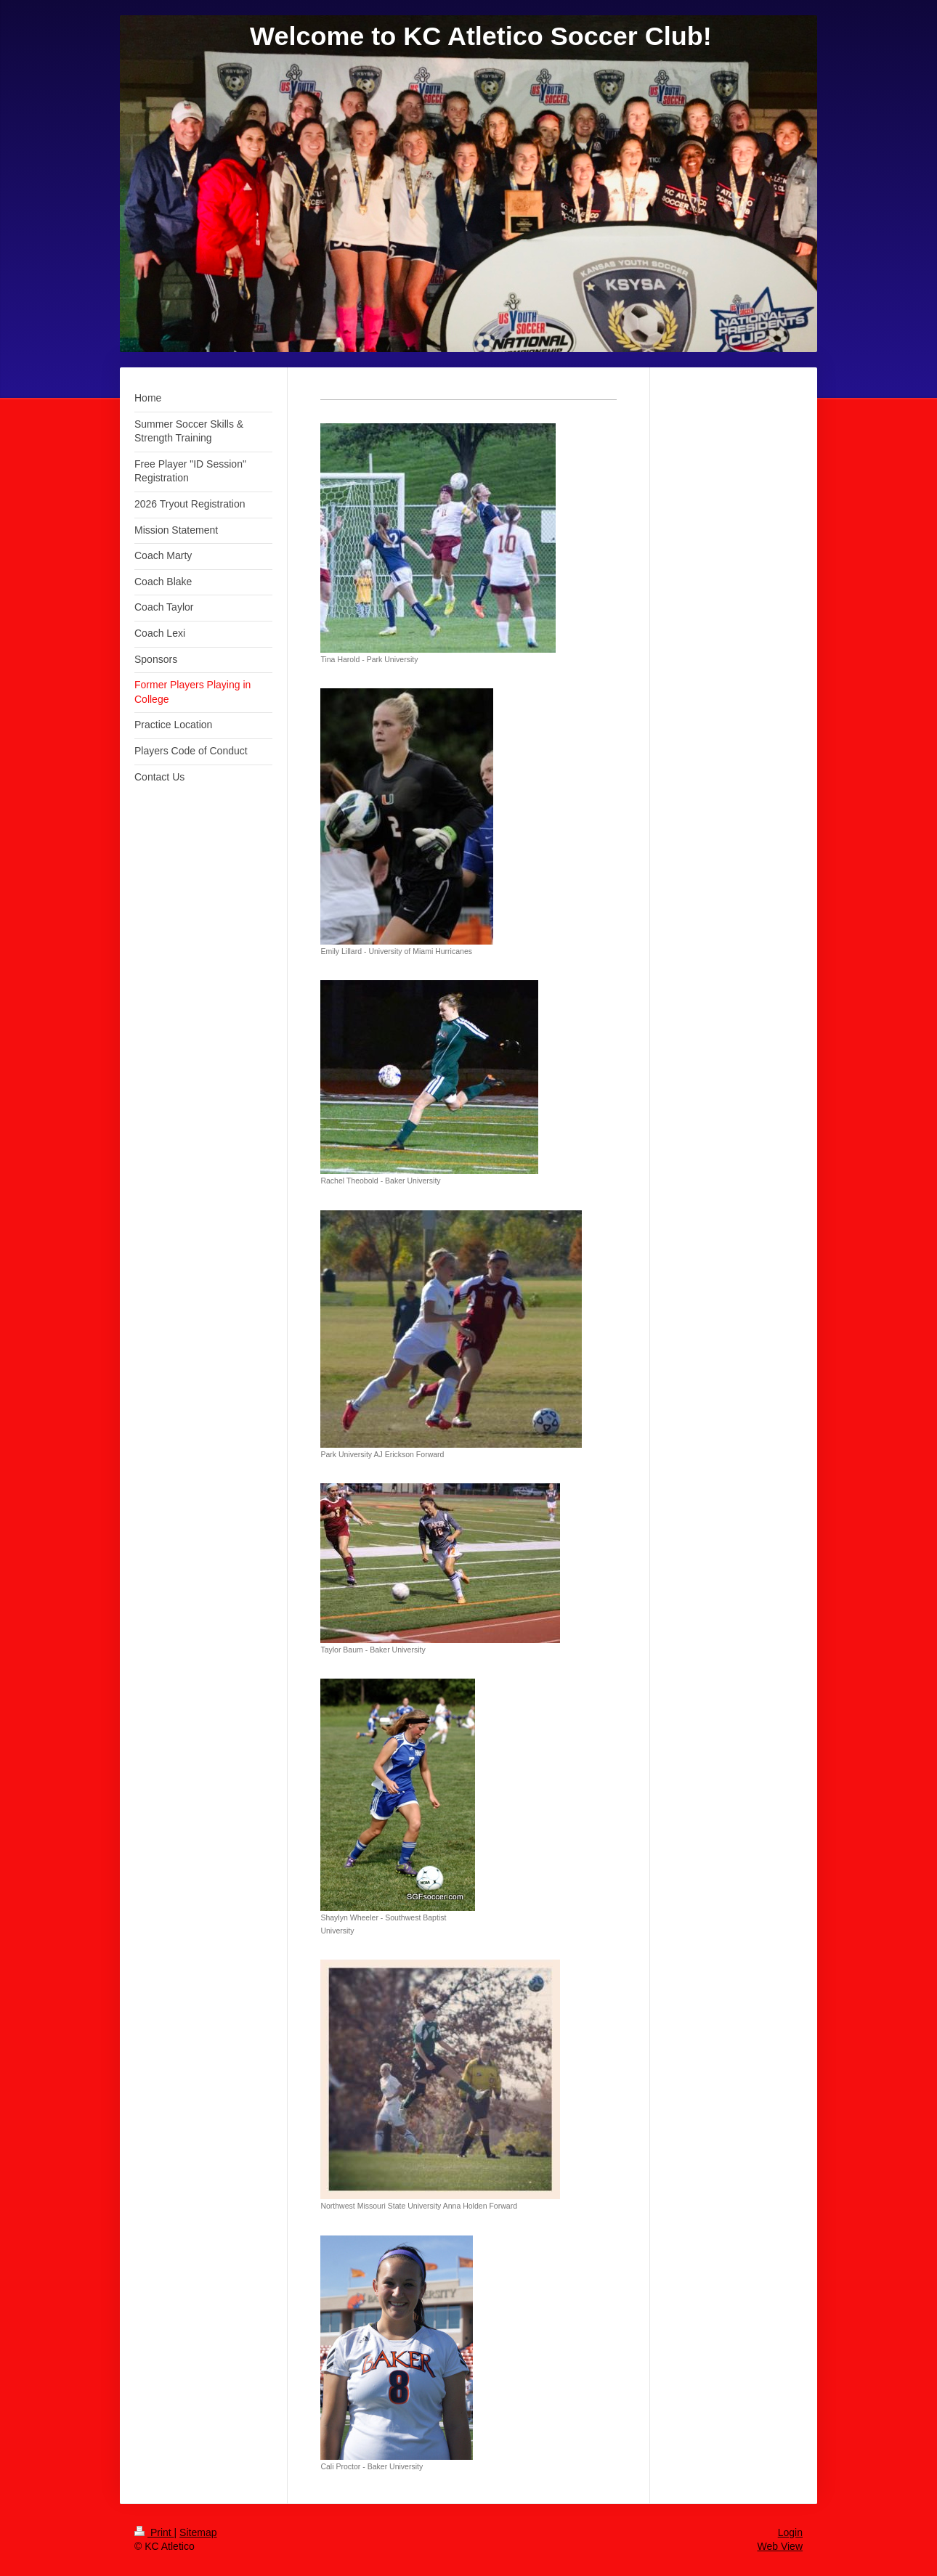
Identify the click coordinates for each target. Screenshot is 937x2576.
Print (154, 2532)
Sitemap (197, 2532)
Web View (780, 2546)
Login (790, 2532)
